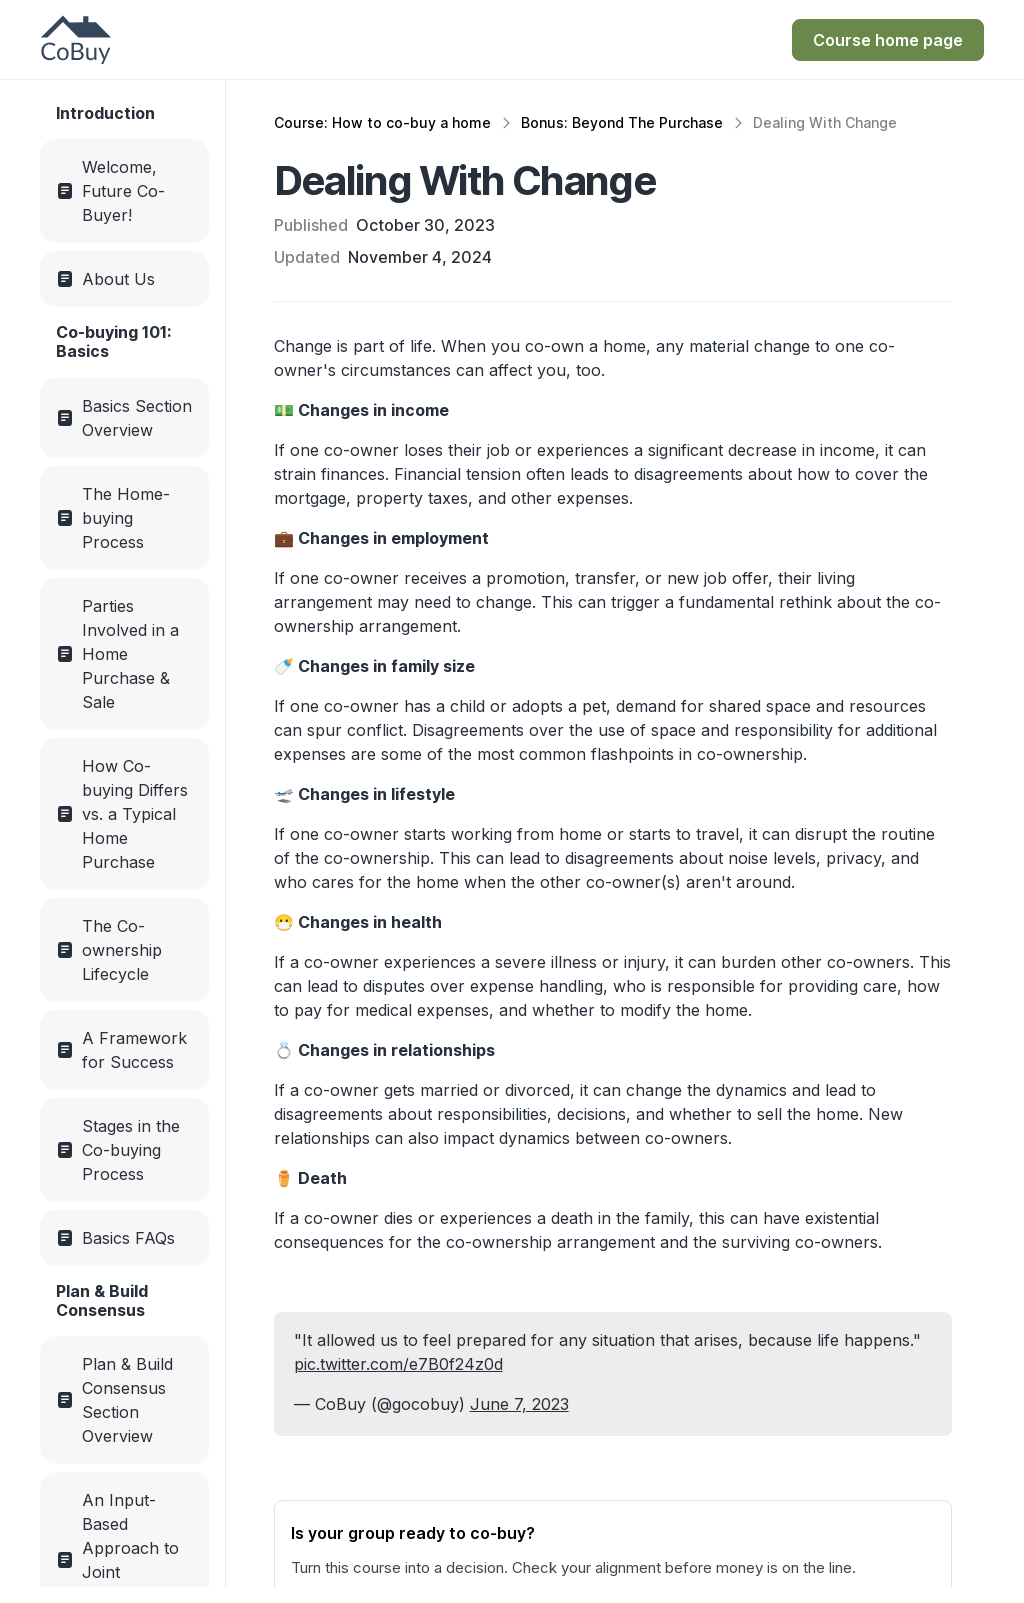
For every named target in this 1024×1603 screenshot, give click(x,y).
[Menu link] (124, 191)
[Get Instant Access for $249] (888, 40)
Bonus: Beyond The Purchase (622, 122)
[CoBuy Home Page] (76, 40)
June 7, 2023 (519, 1404)
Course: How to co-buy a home (382, 122)
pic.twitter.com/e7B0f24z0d (398, 1364)
